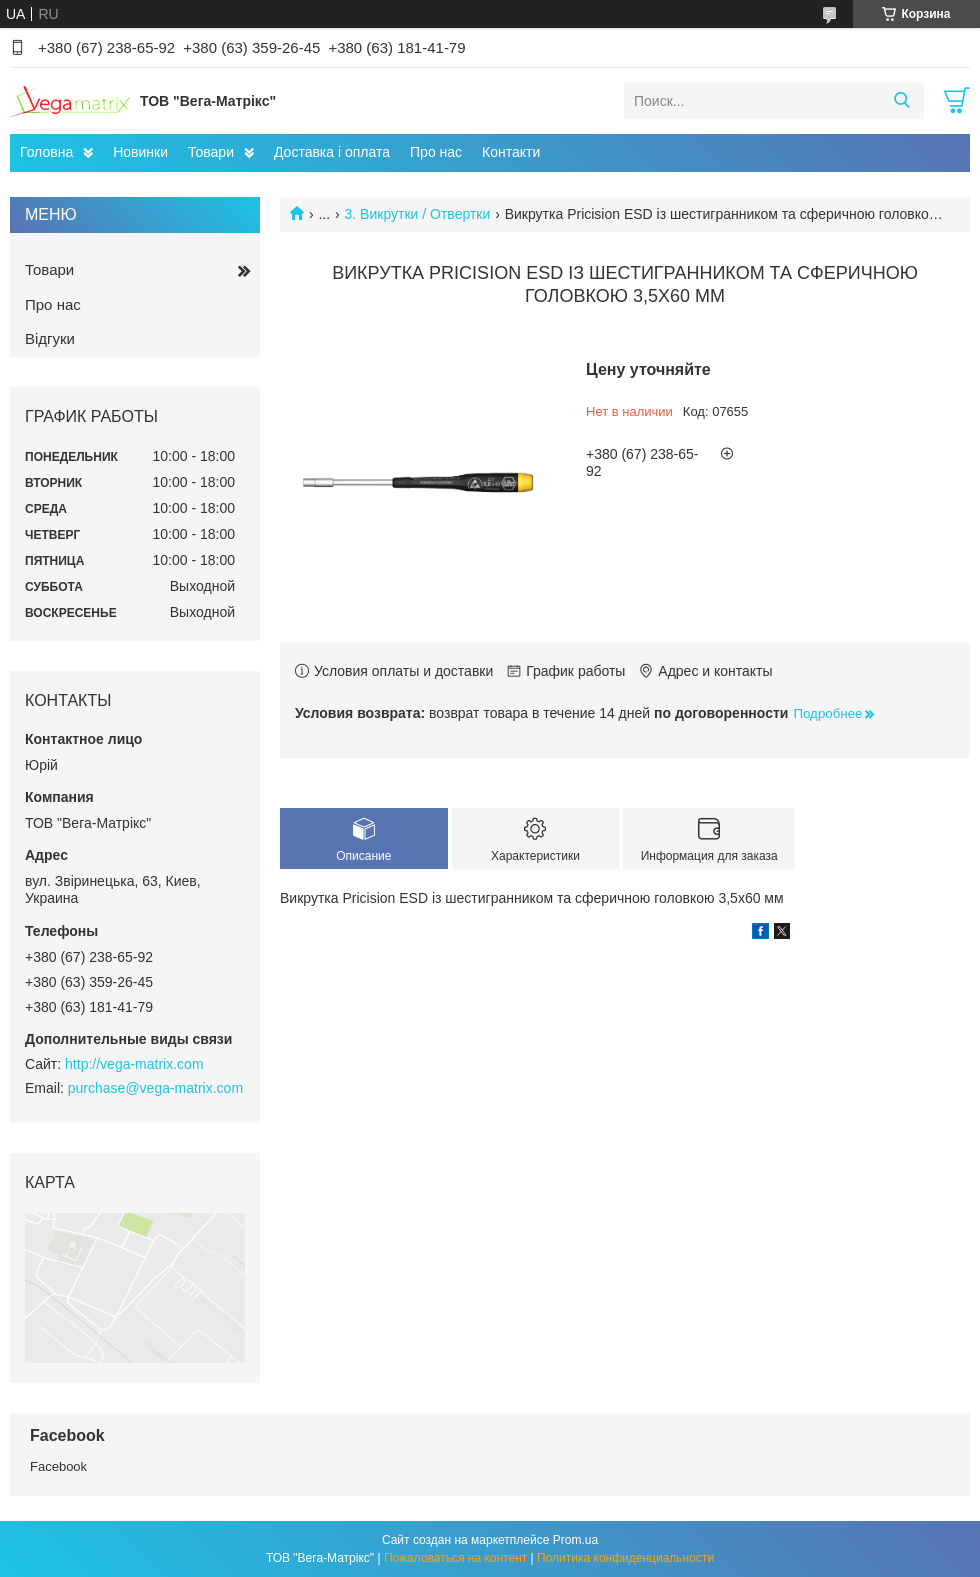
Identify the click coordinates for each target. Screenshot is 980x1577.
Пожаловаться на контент (455, 1558)
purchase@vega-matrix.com (155, 1088)
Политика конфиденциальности (625, 1558)
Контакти (511, 152)
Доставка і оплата (332, 152)
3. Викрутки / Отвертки (418, 214)
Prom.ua (575, 1540)
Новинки (140, 152)
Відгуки (50, 338)
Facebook (58, 1466)
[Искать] (901, 101)
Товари (211, 152)
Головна (46, 152)
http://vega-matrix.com (134, 1064)
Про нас (436, 152)
